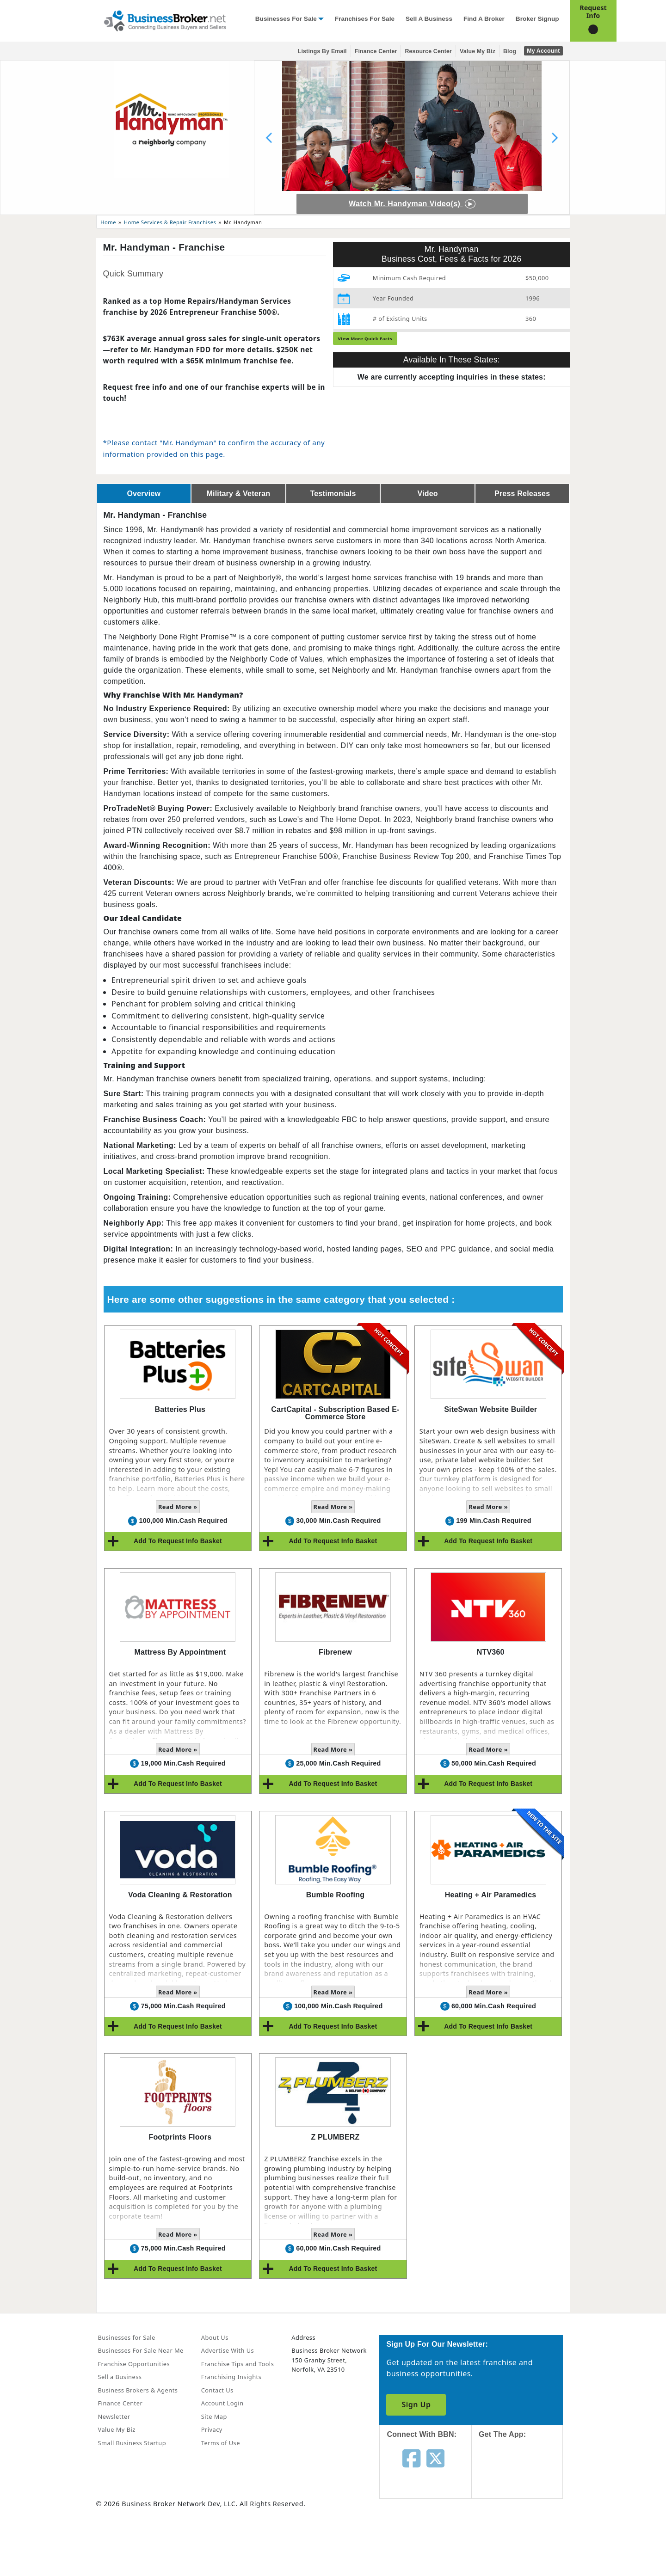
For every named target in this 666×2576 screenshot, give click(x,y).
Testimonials (333, 493)
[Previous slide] (269, 137)
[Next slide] (554, 137)
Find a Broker (484, 18)
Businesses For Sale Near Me (141, 2350)
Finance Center (376, 51)
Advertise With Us (227, 2350)
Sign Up (416, 2404)
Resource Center (428, 51)
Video (427, 493)
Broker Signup (537, 18)
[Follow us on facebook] (411, 2457)
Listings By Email (322, 51)
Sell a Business (429, 18)
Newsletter (114, 2416)
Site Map (214, 2416)
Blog (509, 51)
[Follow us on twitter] (435, 2457)
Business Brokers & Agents (138, 2390)
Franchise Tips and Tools (237, 2364)
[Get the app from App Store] (524, 2477)
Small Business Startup (132, 2443)
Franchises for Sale (365, 18)
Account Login (222, 2403)
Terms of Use (220, 2443)
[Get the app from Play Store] (524, 2540)
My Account (543, 51)
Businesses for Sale (286, 18)
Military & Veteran (238, 493)
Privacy (211, 2429)
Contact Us (217, 2390)
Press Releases (522, 493)
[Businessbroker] (165, 20)
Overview (143, 493)
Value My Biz (477, 51)
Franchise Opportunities (134, 2364)
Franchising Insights (231, 2377)
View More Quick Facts (365, 339)
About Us (214, 2337)
